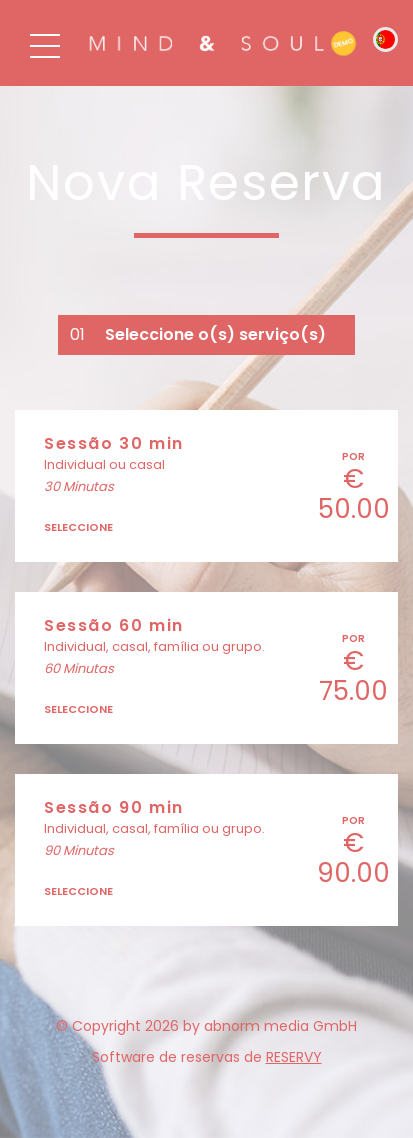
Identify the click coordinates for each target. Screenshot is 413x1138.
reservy (294, 1057)
